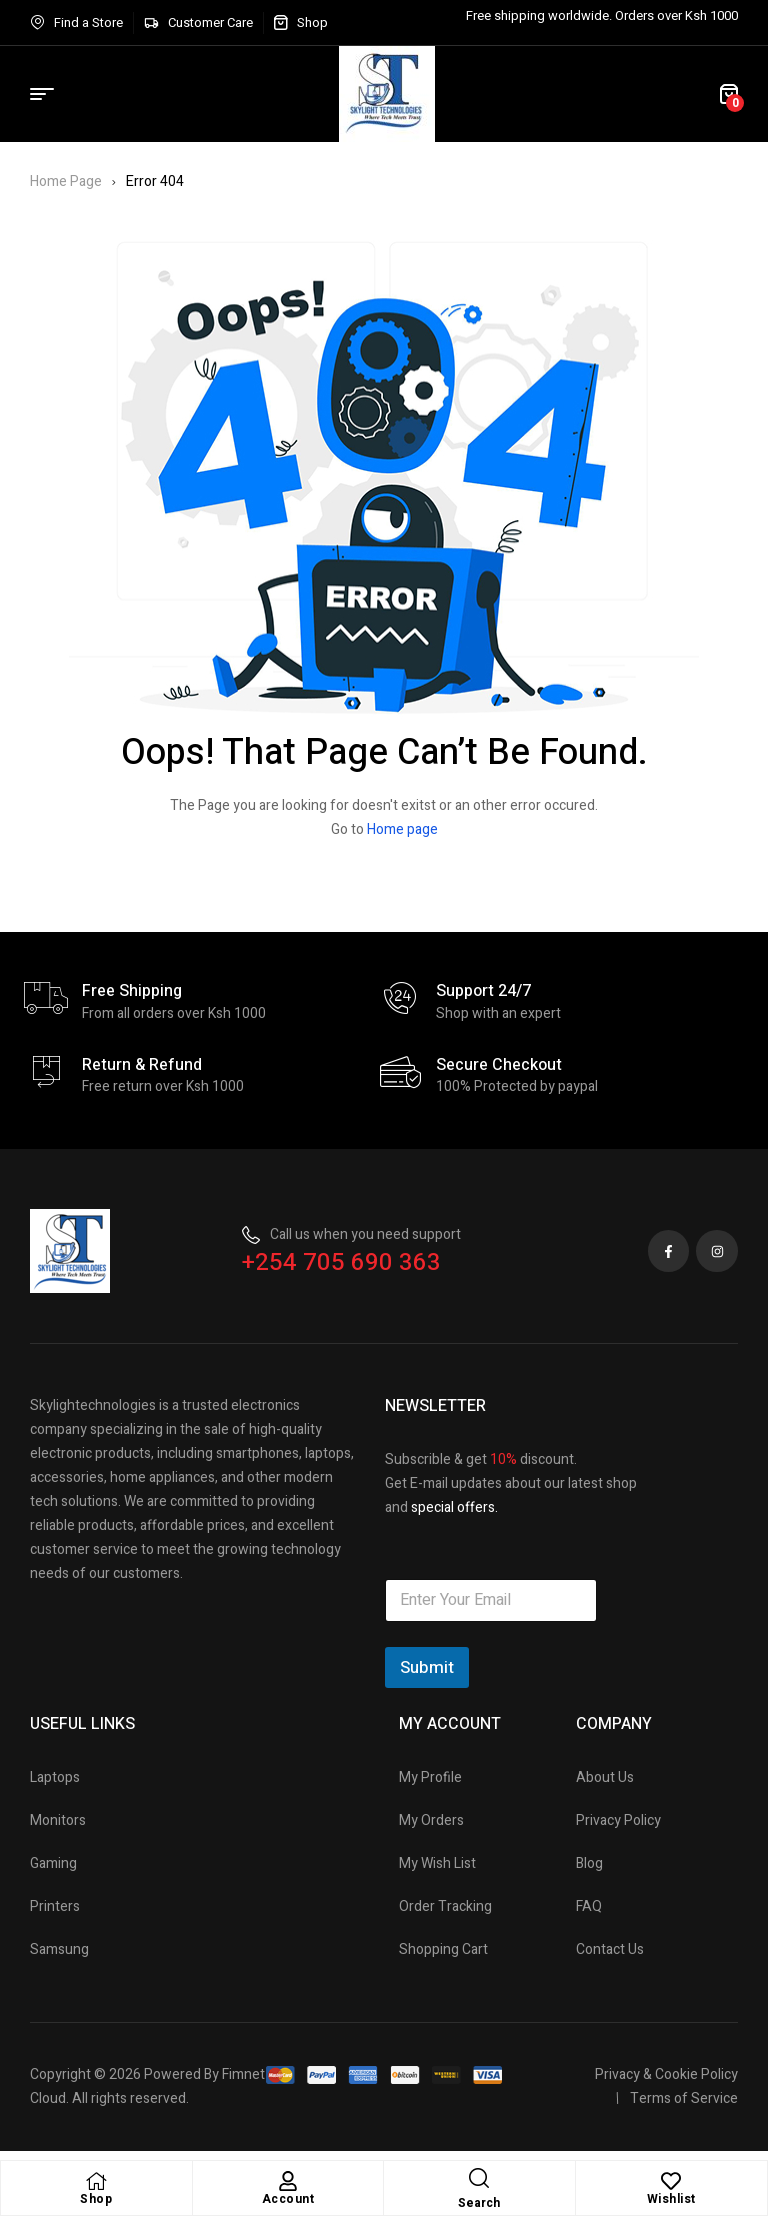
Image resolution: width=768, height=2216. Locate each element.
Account (288, 2199)
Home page (402, 829)
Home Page (66, 181)
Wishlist (671, 2199)
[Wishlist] (671, 2181)
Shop (96, 2199)
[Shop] (96, 2181)
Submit (427, 1667)
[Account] (288, 2181)
